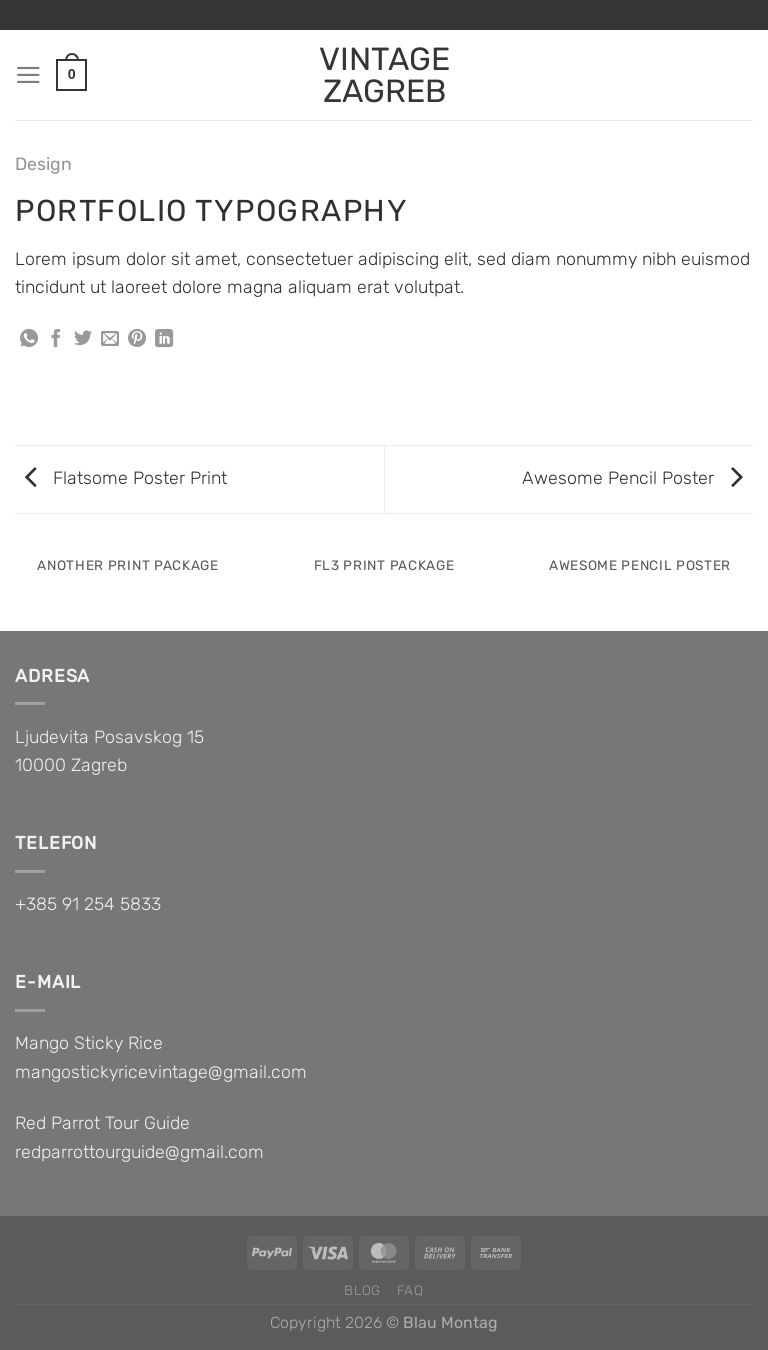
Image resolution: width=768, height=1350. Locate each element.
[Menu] (28, 75)
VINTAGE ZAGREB (384, 75)
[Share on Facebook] (56, 340)
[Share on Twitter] (83, 340)
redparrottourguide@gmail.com (139, 1151)
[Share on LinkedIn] (164, 340)
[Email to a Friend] (110, 340)
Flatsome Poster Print (126, 477)
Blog (362, 1290)
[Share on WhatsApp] (29, 340)
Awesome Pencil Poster (632, 477)
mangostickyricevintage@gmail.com (161, 1071)
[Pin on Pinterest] (137, 340)
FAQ (410, 1290)
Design (43, 163)
